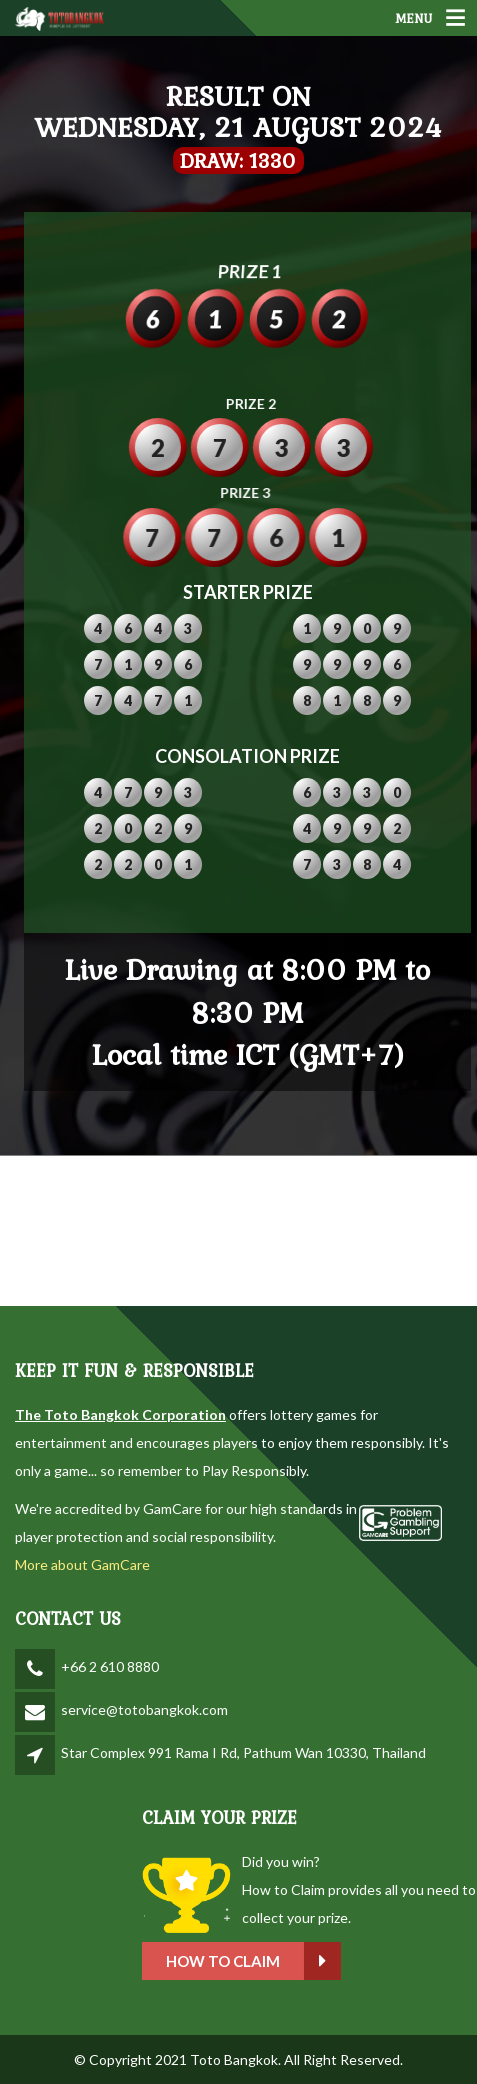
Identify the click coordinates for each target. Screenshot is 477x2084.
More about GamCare (82, 1564)
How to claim (334, 1961)
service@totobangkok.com (144, 1709)
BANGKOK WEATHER (238, 1231)
